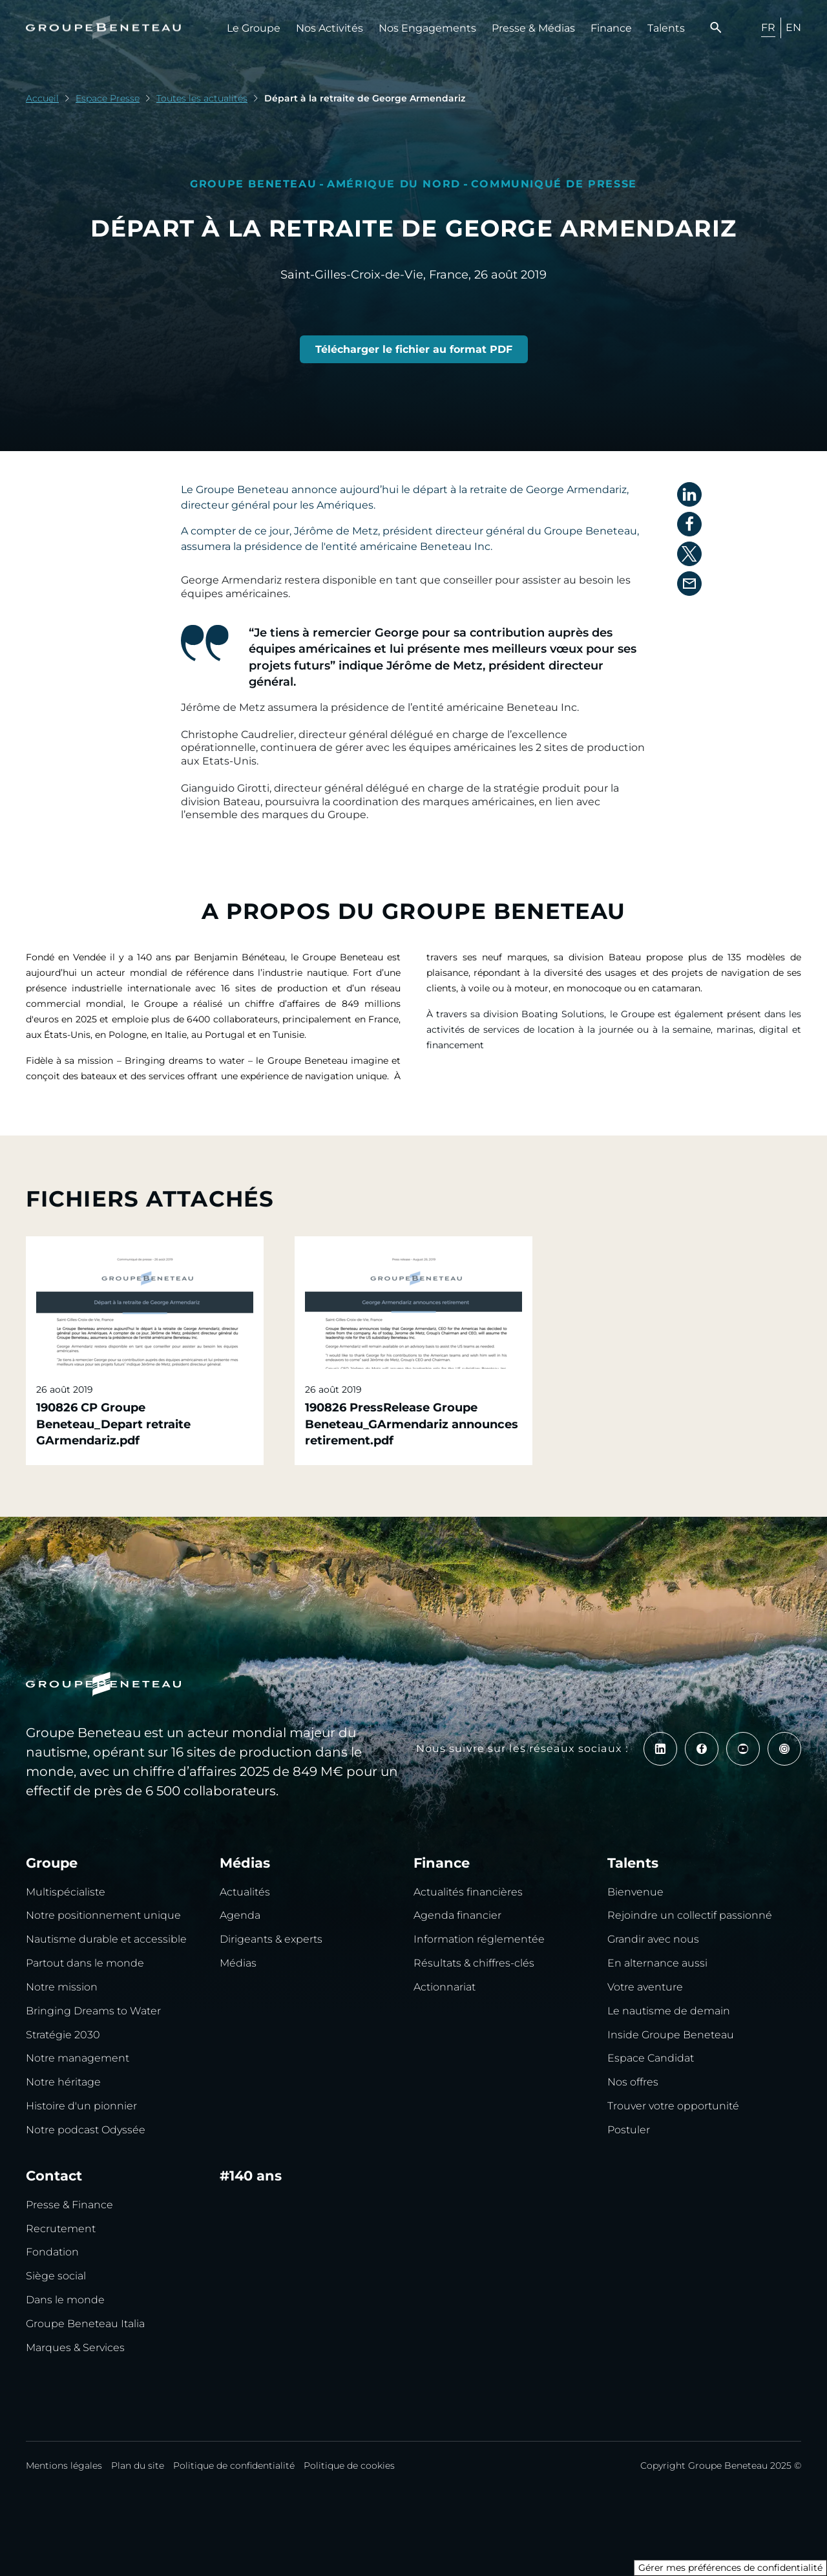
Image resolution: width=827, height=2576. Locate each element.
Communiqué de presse (554, 184)
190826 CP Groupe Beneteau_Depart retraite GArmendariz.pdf (113, 1424)
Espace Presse (108, 98)
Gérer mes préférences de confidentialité (730, 2567)
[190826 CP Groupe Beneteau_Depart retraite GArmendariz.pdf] (414, 349)
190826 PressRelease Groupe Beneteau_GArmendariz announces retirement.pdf (411, 1424)
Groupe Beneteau (253, 184)
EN (793, 27)
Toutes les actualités (201, 98)
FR (768, 27)
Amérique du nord (394, 184)
